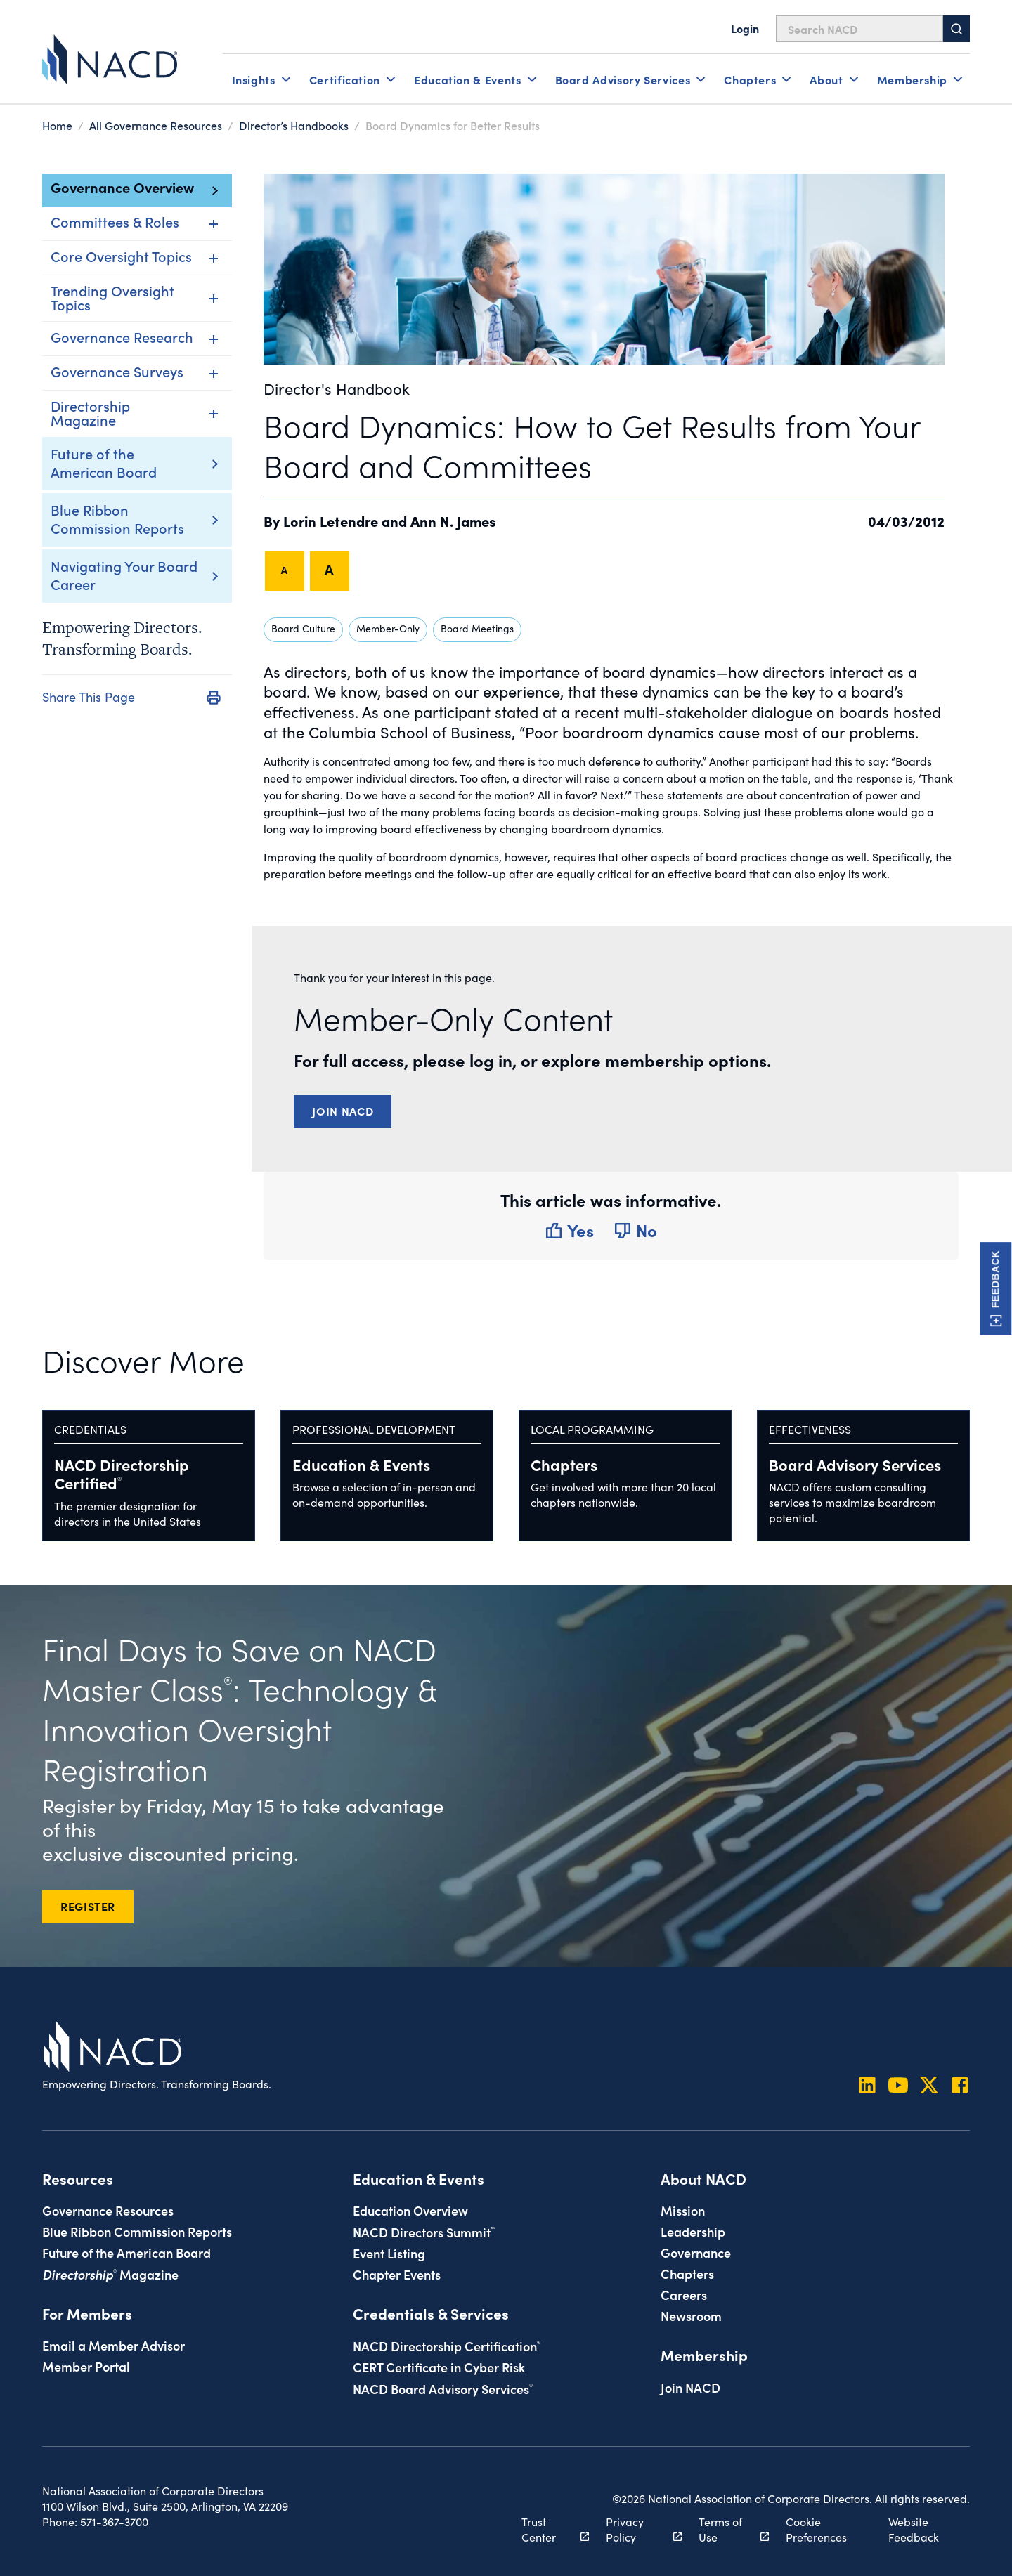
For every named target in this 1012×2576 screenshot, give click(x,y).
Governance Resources (108, 2210)
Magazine (110, 2274)
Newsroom (691, 2315)
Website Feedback (913, 2529)
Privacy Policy (636, 2529)
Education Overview (410, 2210)
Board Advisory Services (855, 1464)
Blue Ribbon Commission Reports (117, 518)
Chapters (564, 1464)
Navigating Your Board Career (124, 575)
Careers (684, 2294)
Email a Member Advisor (113, 2345)
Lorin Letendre (330, 520)
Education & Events (361, 1464)
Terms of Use (726, 2529)
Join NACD (342, 1110)
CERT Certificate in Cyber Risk (439, 2367)
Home (57, 125)
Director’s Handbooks (294, 125)
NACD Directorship (121, 1473)
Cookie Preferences (816, 2529)
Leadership (693, 2231)
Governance (696, 2252)
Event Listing (389, 2253)
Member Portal (86, 2366)
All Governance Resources (155, 125)
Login (745, 28)
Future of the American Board (104, 462)
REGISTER (87, 1906)
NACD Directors (424, 2232)
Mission (683, 2210)
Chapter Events (397, 2274)
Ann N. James (453, 520)
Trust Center (547, 2529)
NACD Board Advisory (443, 2388)
